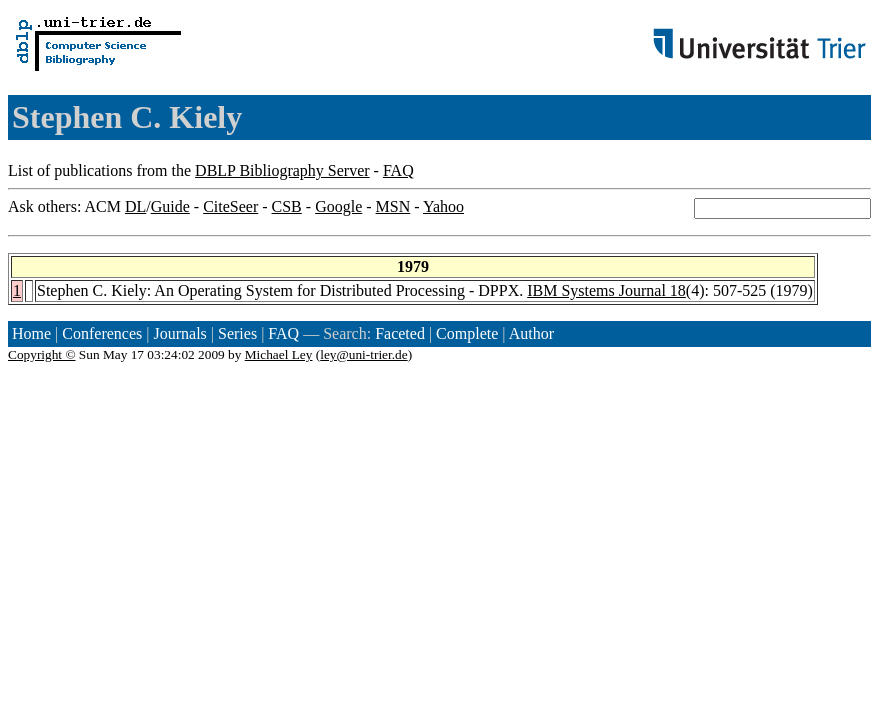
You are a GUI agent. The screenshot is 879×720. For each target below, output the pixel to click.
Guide (170, 206)
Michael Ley (279, 354)
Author (531, 333)
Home (31, 333)
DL (135, 206)
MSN (393, 206)
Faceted (400, 333)
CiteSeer (230, 206)
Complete (467, 333)
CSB (287, 206)
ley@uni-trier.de (363, 354)
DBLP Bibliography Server (282, 170)
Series (237, 333)
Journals (179, 333)
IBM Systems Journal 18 (606, 290)
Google (338, 206)
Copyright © (42, 354)
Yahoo (443, 206)
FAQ (398, 170)
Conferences (102, 333)
